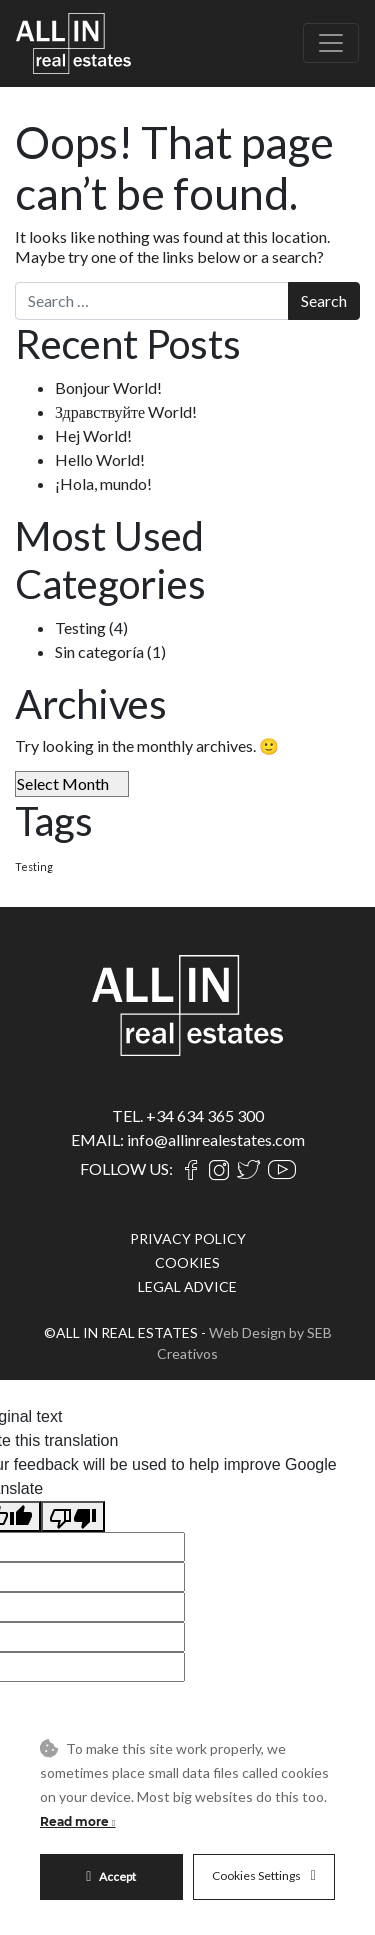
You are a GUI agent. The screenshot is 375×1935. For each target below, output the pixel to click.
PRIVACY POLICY (188, 1238)
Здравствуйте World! (126, 411)
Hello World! (100, 459)
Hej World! (93, 435)
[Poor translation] (73, 1516)
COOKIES (187, 1262)
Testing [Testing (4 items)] (34, 866)
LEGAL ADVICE (187, 1286)
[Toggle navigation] (331, 43)
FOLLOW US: (126, 1169)
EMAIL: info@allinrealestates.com (188, 1139)
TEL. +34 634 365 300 (188, 1115)
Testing (80, 627)
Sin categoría (99, 651)
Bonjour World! (108, 387)
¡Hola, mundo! (103, 483)
